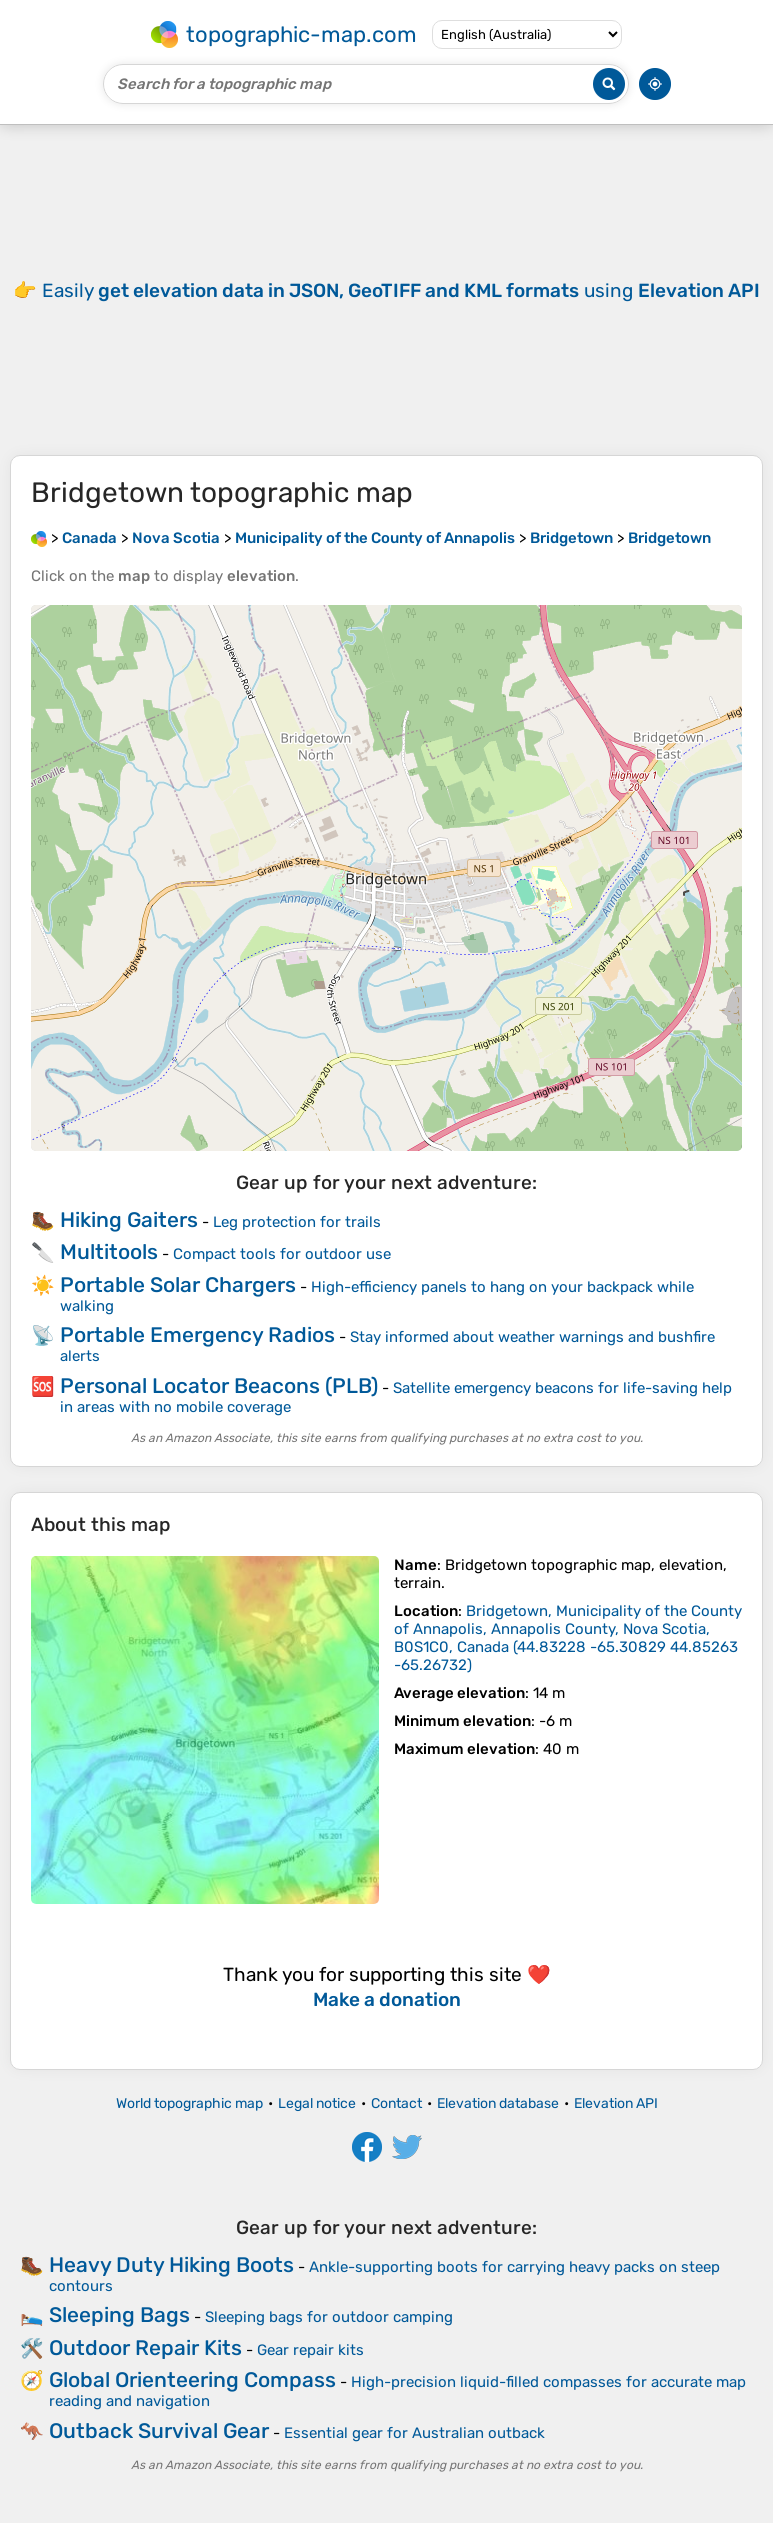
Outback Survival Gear (159, 2430)
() (568, 1638)
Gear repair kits (310, 2350)
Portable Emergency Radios (197, 1334)
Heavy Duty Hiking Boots (171, 2264)
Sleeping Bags (119, 2314)
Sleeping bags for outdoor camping (329, 2317)
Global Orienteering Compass (192, 2379)
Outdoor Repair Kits (145, 2347)
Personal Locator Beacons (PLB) (219, 1385)
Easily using (401, 290)
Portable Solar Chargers (178, 1284)
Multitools (109, 1251)
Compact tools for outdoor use (282, 1254)
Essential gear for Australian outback (414, 2433)
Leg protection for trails (297, 1222)
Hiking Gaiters (129, 1219)
